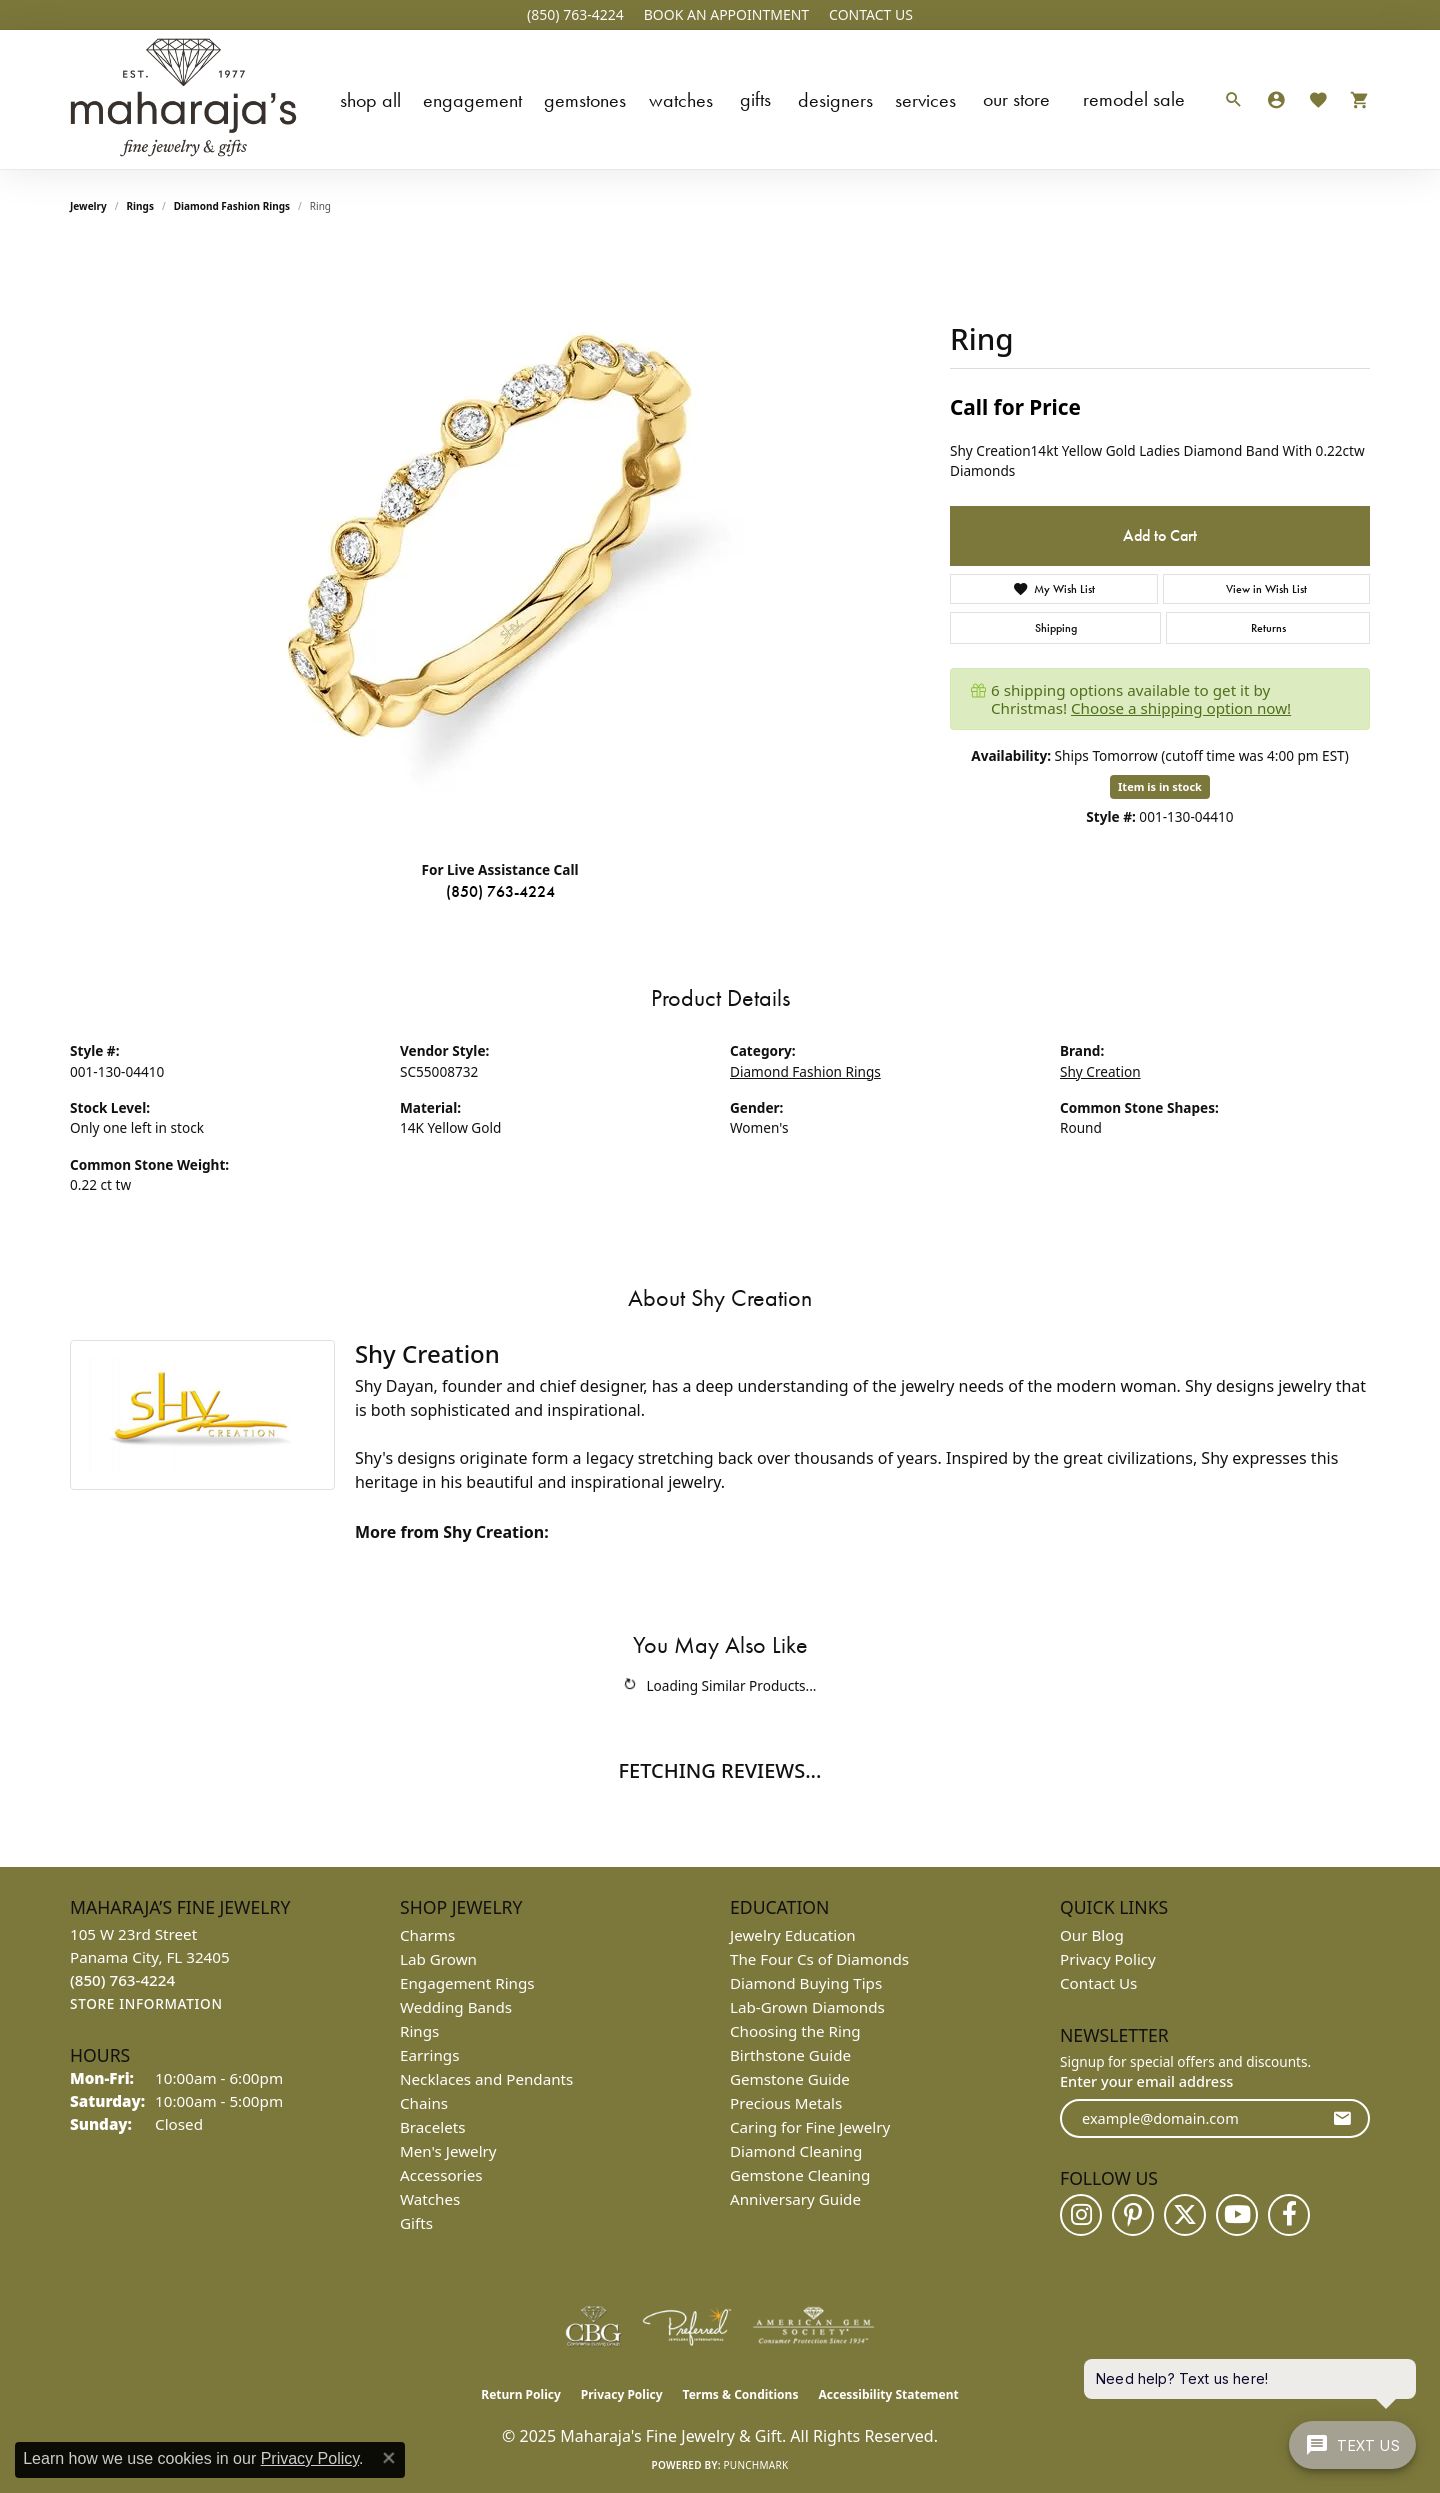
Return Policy (521, 2394)
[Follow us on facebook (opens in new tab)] (1289, 2215)
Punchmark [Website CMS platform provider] (756, 2465)
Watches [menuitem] (430, 2199)
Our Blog (1092, 1935)
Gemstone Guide (790, 2079)
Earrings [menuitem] (429, 2055)
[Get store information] (146, 2004)
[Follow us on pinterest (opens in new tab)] (1133, 2215)
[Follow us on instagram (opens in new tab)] (1081, 2215)
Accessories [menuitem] (441, 2175)
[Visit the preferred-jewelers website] (687, 2326)
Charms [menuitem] (427, 1935)
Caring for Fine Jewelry (810, 2127)
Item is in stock (1160, 786)
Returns (1268, 628)
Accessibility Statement (888, 2394)
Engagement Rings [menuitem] (467, 1983)
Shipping (1056, 628)
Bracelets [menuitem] (432, 2127)
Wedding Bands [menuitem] (456, 2007)
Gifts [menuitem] (416, 2223)
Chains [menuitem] (424, 2103)
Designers (835, 100)
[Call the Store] (122, 1980)
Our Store (1016, 99)
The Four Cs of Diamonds (819, 1959)
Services (925, 100)
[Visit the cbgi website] (593, 2326)
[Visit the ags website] (813, 2326)
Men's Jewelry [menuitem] (448, 2151)
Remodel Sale (1134, 99)
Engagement (472, 100)
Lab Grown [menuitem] (438, 1959)
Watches (681, 100)
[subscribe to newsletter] (1342, 2118)
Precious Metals (786, 2103)
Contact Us (1098, 1983)
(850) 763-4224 (500, 891)
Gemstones (585, 100)
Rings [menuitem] (419, 2031)
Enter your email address (1146, 2081)
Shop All (370, 100)
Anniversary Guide (795, 2199)
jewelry (88, 206)
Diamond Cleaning (796, 2151)
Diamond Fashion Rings (232, 206)
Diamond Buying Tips (806, 1983)
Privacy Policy (1108, 1959)
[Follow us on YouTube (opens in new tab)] (1237, 2215)
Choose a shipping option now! (1181, 708)
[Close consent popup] (389, 2458)
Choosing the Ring (795, 2031)
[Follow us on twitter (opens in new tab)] (1185, 2215)
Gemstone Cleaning (800, 2175)
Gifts (755, 99)
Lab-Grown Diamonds (807, 2007)
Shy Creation (1100, 1071)
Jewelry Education (793, 1935)
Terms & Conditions (741, 2394)
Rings (140, 206)
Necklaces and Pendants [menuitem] (486, 2079)
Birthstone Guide (790, 2055)
